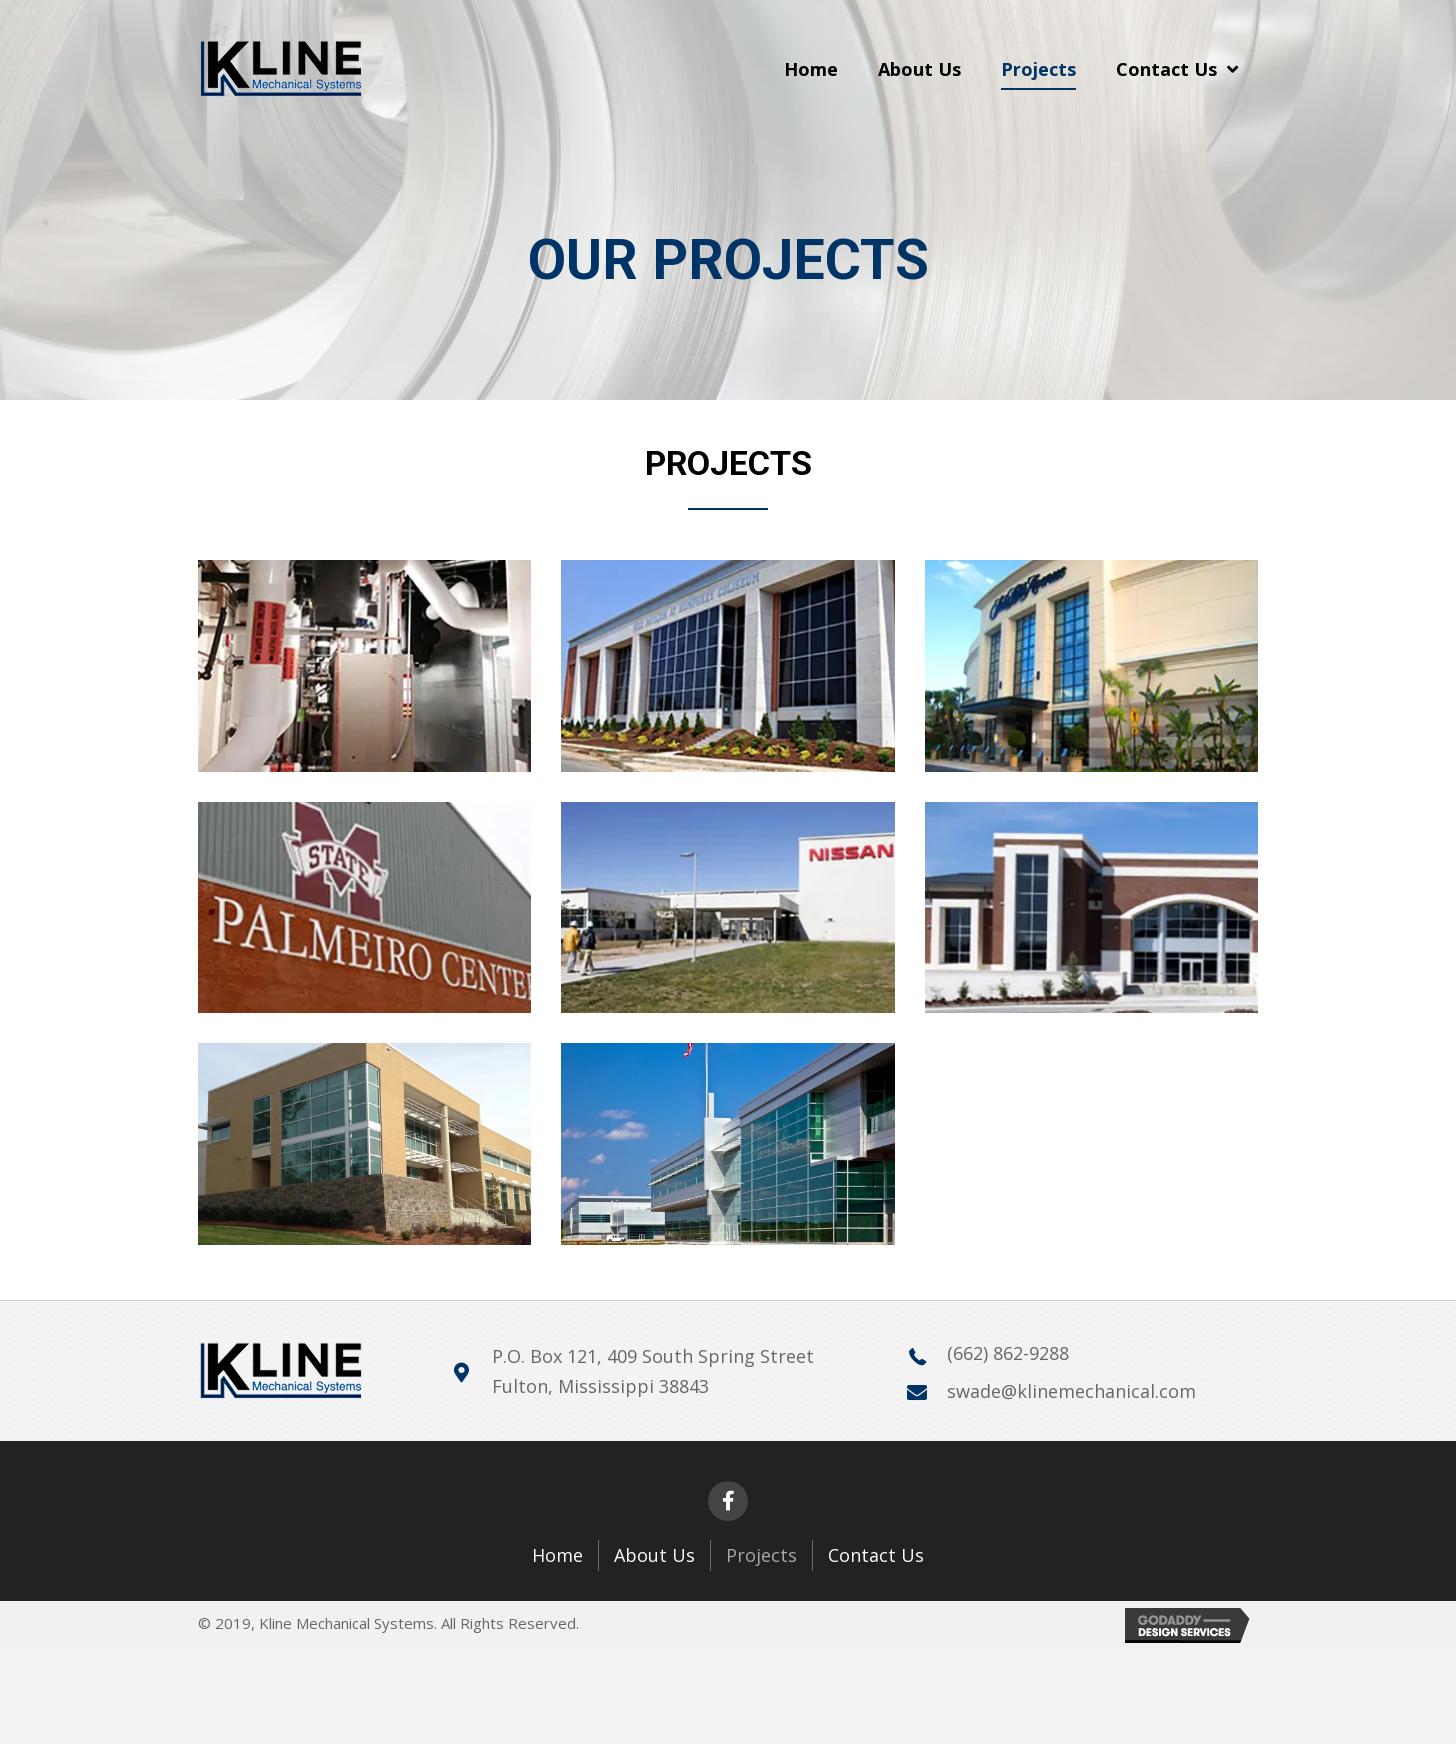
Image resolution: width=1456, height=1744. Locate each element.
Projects (761, 1555)
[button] (728, 1501)
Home (557, 1555)
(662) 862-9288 (1008, 1353)
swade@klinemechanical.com (1071, 1391)
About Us (654, 1555)
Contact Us (876, 1555)
